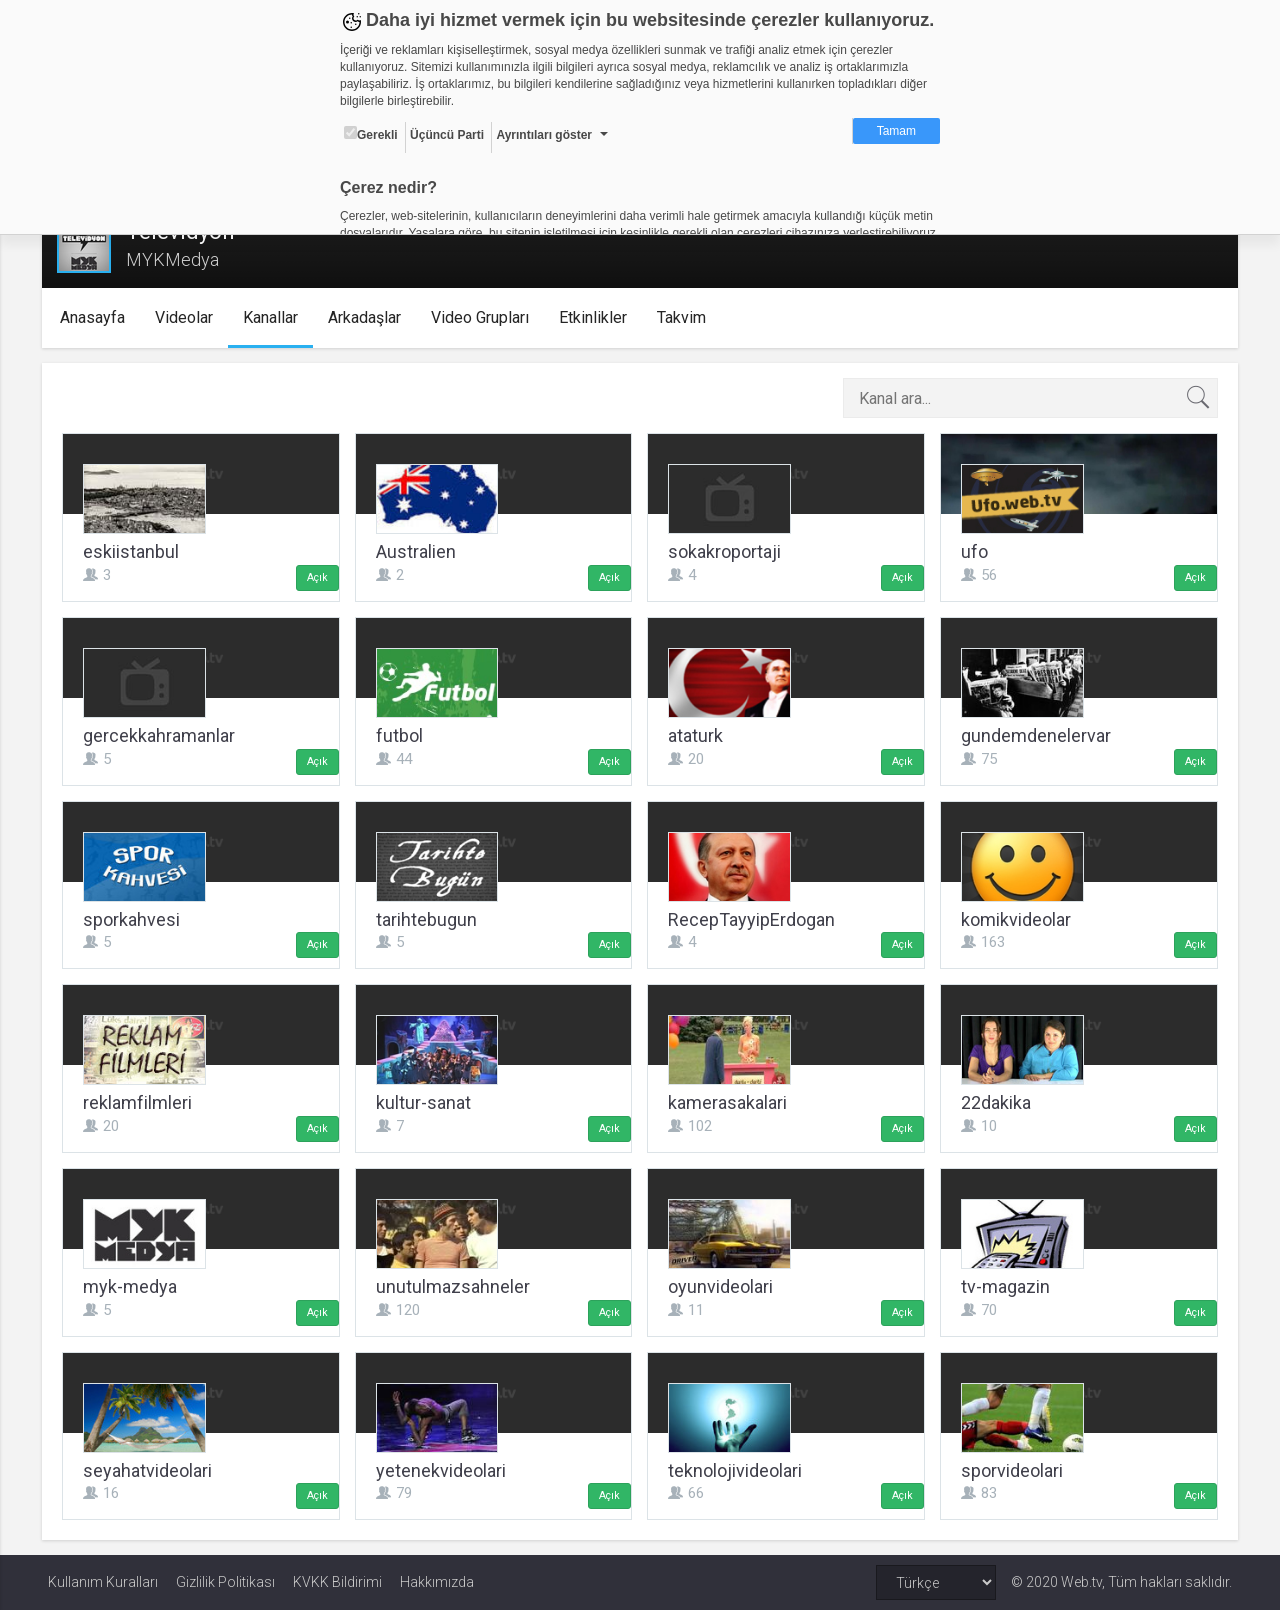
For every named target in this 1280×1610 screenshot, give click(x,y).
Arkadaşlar (369, 317)
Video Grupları (485, 317)
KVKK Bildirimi (337, 1582)
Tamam (896, 131)
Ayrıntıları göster (544, 135)
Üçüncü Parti (447, 135)
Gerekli (371, 134)
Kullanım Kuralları (103, 1582)
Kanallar (275, 317)
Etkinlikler (598, 317)
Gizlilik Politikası (225, 1582)
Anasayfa (97, 317)
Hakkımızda (437, 1582)
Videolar (189, 317)
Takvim (686, 317)
